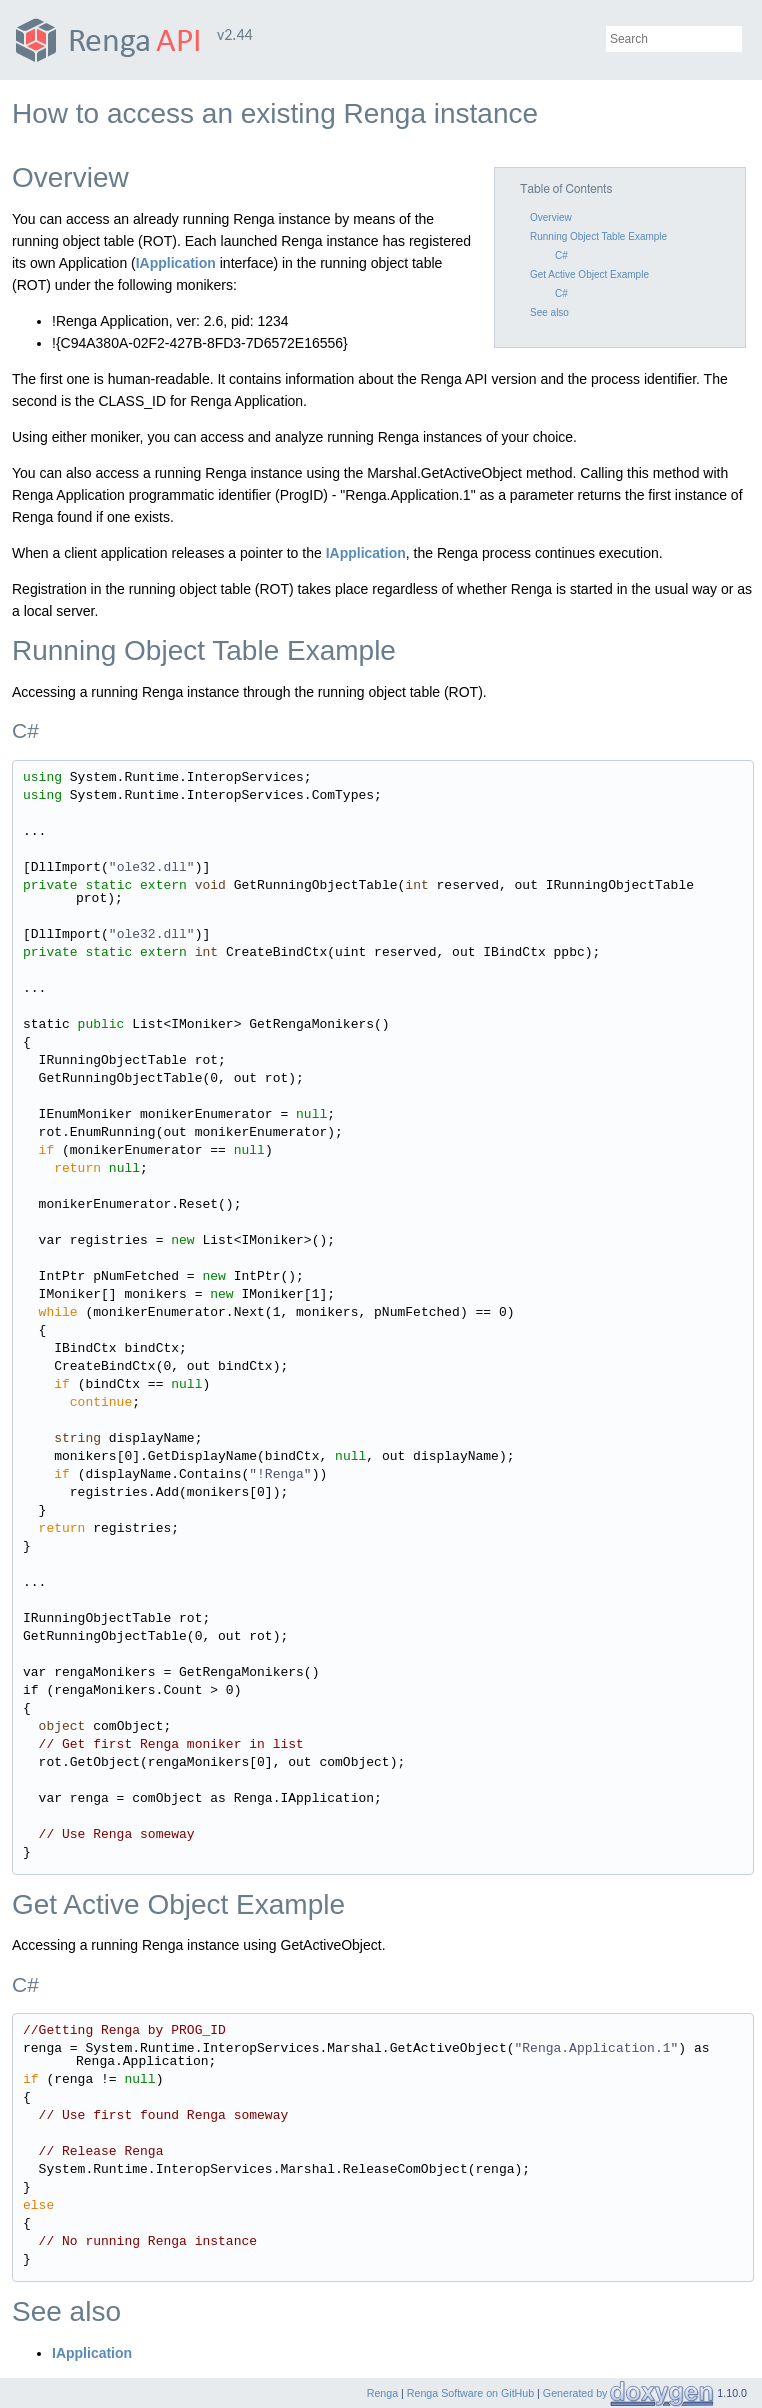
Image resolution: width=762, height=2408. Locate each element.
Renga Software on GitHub (470, 2393)
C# (561, 255)
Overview (551, 217)
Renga (382, 2393)
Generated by (577, 2393)
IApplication (176, 263)
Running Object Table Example (598, 236)
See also (549, 312)
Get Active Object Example (589, 274)
